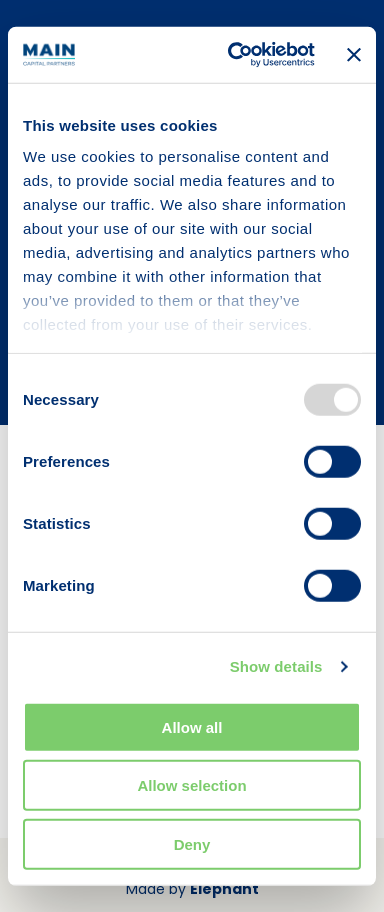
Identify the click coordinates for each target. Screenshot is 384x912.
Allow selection (191, 785)
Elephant (224, 889)
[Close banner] (354, 55)
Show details (276, 666)
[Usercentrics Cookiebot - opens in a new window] (234, 55)
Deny (192, 843)
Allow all (192, 726)
